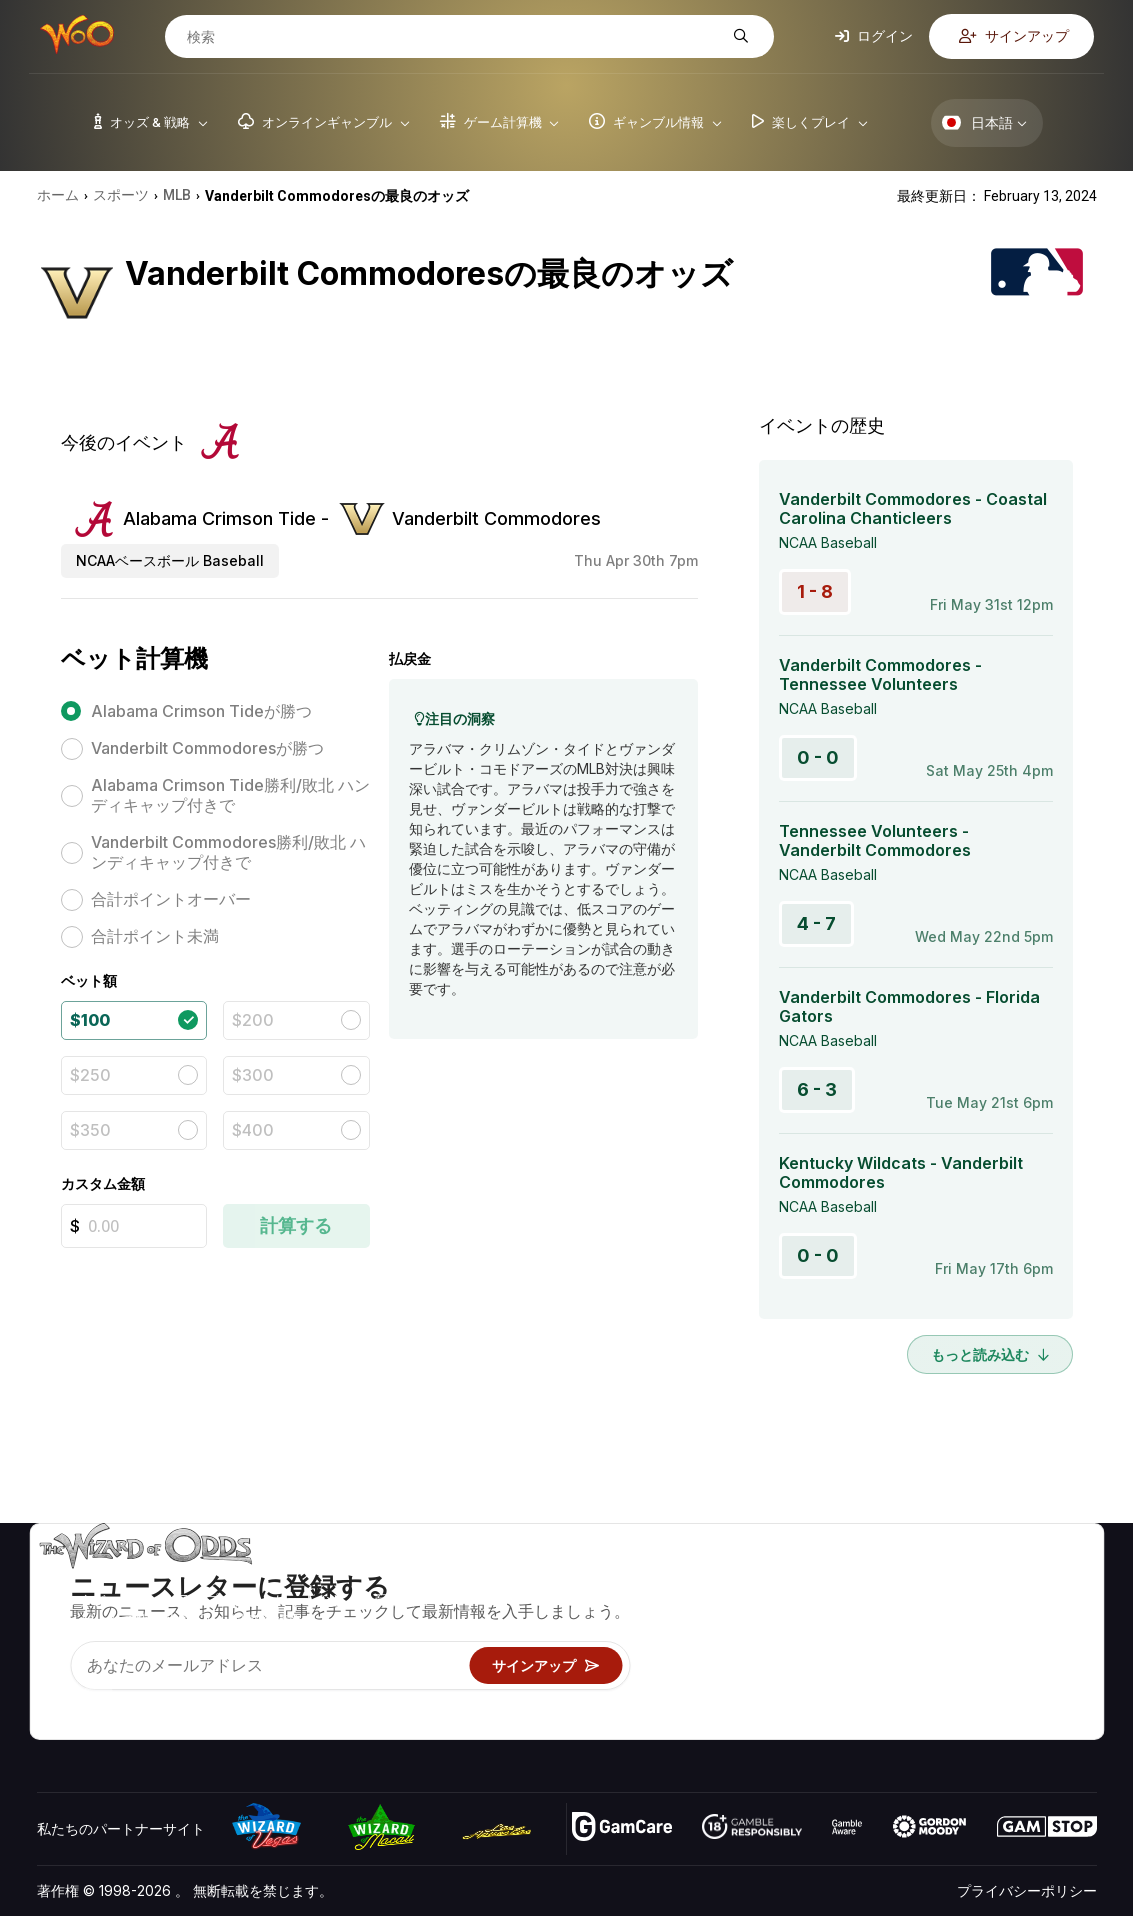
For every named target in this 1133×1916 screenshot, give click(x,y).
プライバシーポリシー (1027, 1890)
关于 (885, 1578)
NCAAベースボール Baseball (170, 560)
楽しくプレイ (723, 1665)
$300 (253, 1075)
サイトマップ (1041, 1636)
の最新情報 (906, 1665)
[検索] (454, 37)
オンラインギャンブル (751, 1694)
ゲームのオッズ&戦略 (748, 1578)
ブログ (1020, 1607)
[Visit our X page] (98, 1699)
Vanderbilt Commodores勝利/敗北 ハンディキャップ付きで (228, 852)
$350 (90, 1130)
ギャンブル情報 (730, 1636)
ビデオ (1020, 1578)
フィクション (1041, 1665)
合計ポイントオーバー (171, 899)
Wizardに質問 (725, 1723)
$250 (90, 1075)
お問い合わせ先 (920, 1607)
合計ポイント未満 (155, 936)
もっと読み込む (990, 1354)
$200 (253, 1020)
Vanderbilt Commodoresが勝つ (207, 748)
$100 (90, 1020)
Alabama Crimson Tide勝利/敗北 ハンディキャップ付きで (230, 795)
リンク (892, 1636)
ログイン (874, 35)
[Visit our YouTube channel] (54, 1699)
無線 (885, 1694)
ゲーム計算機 (723, 1607)
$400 (253, 1130)
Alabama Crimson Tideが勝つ (201, 711)
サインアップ (1014, 35)
